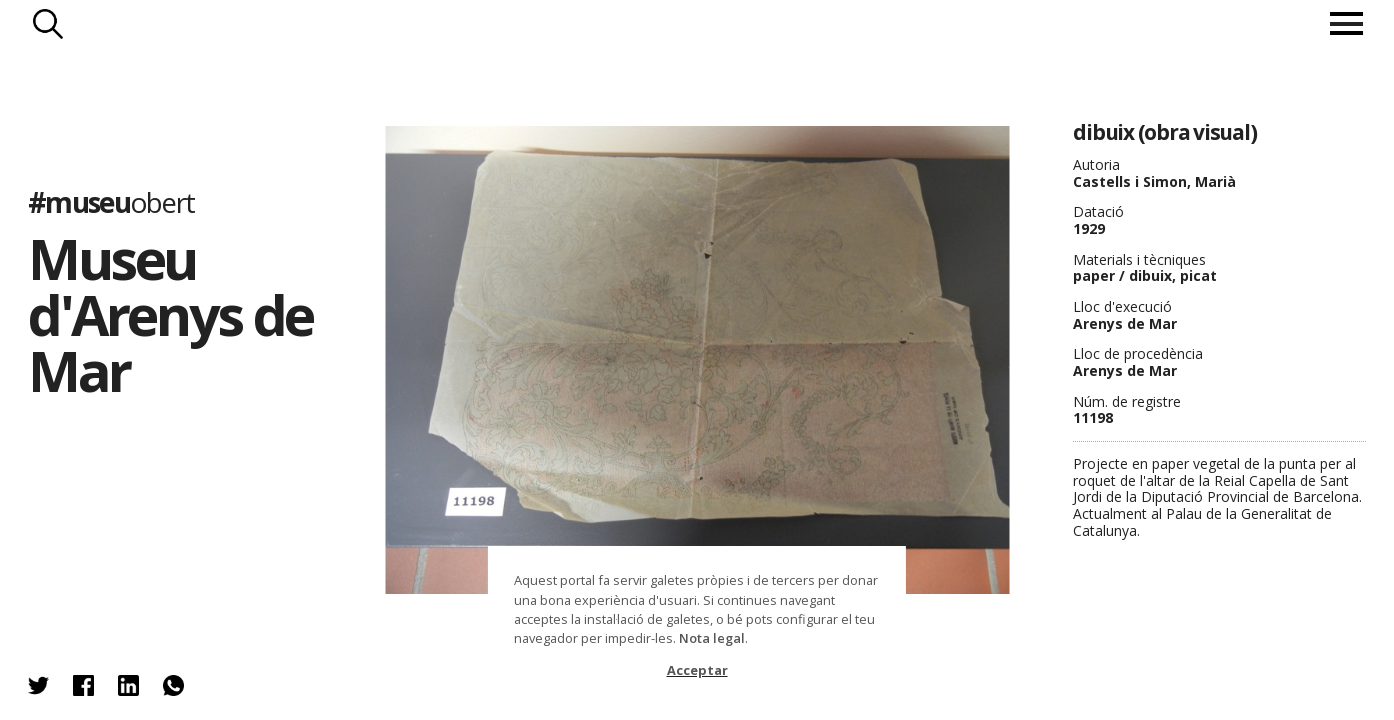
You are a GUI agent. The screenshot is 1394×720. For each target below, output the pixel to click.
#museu (111, 203)
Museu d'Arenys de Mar (170, 315)
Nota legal (712, 638)
